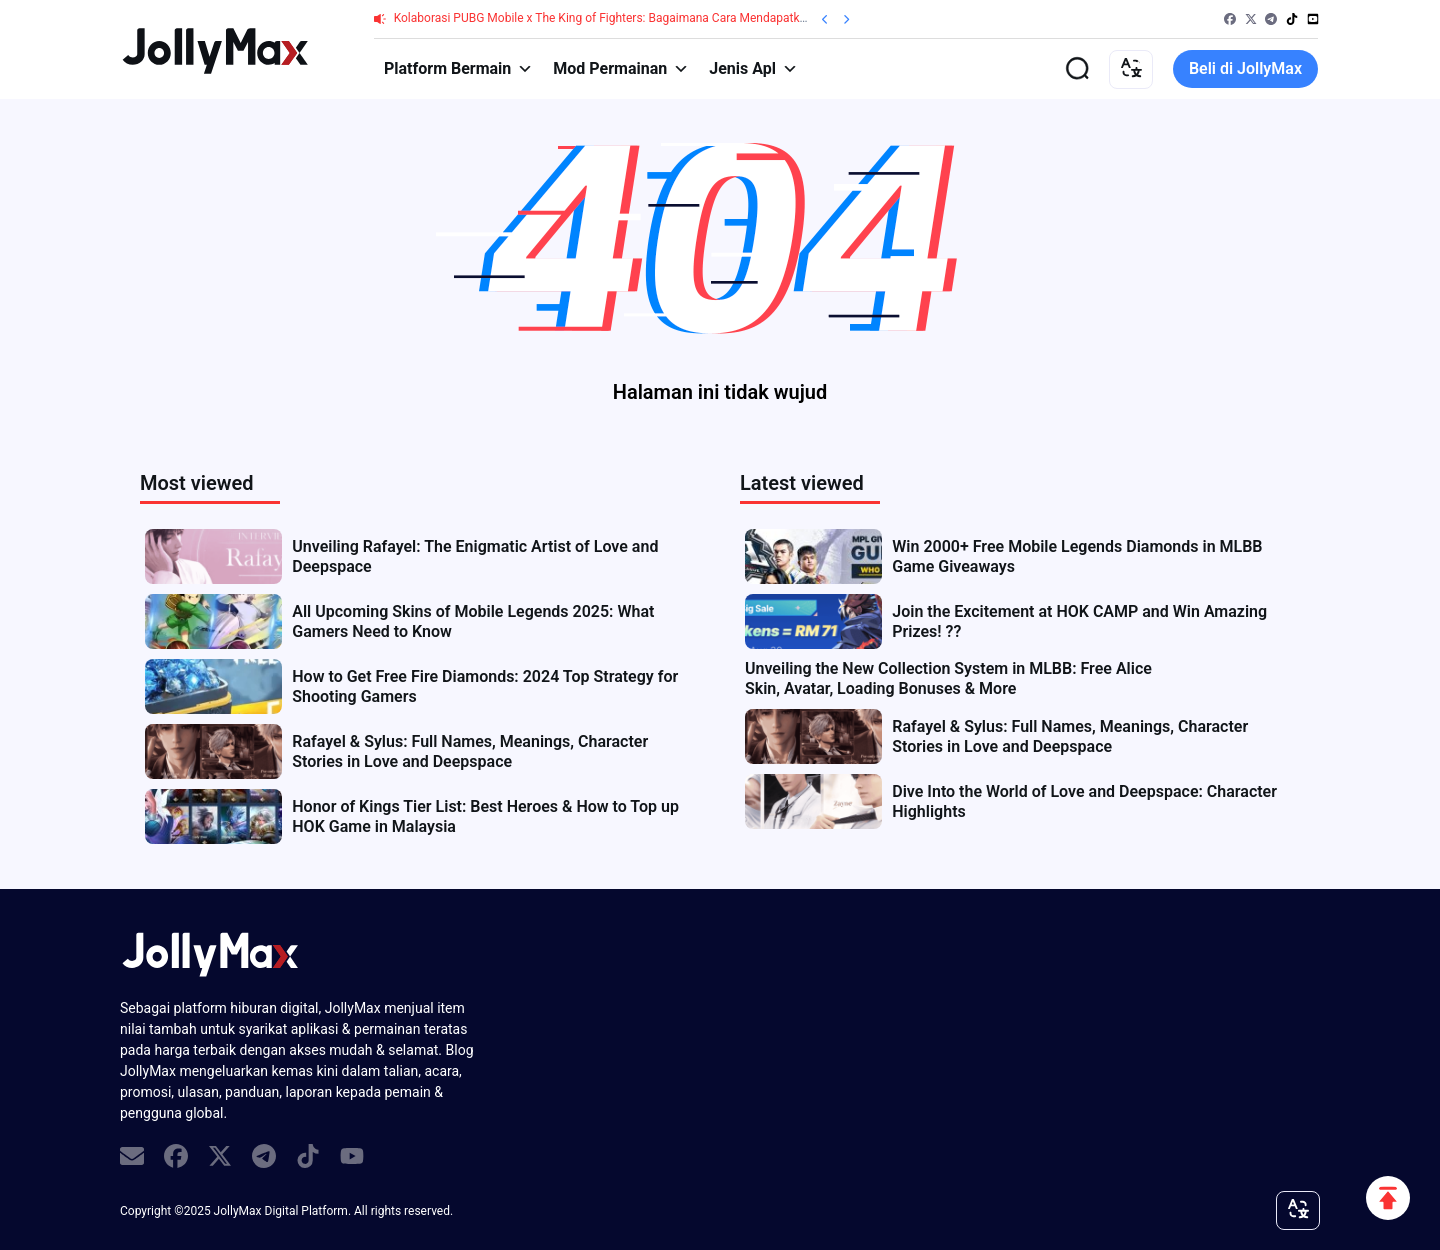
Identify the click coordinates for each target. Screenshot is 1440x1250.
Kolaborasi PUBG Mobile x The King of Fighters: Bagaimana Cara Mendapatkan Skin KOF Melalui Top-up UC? (682, 18)
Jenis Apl (753, 69)
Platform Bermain (458, 69)
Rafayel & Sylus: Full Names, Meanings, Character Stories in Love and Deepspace (470, 751)
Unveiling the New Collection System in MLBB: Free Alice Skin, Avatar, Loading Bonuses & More (948, 678)
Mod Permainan (621, 69)
